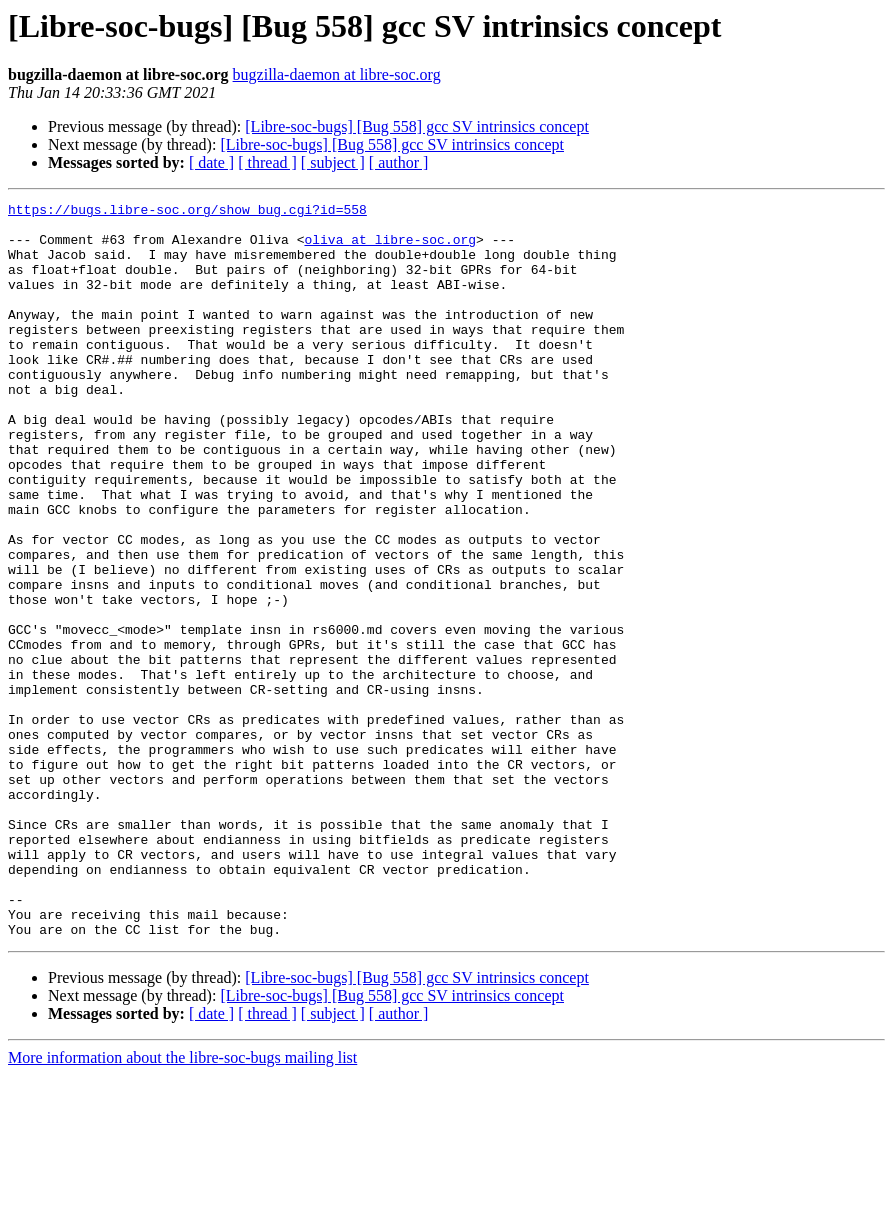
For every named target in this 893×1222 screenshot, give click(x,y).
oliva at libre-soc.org (390, 248)
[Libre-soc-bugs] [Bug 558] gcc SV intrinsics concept (417, 126)
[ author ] (399, 162)
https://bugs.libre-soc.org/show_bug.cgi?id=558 (187, 212)
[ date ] (211, 162)
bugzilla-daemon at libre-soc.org (337, 74)
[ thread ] (267, 162)
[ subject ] (333, 162)
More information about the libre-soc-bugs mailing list (182, 1204)
